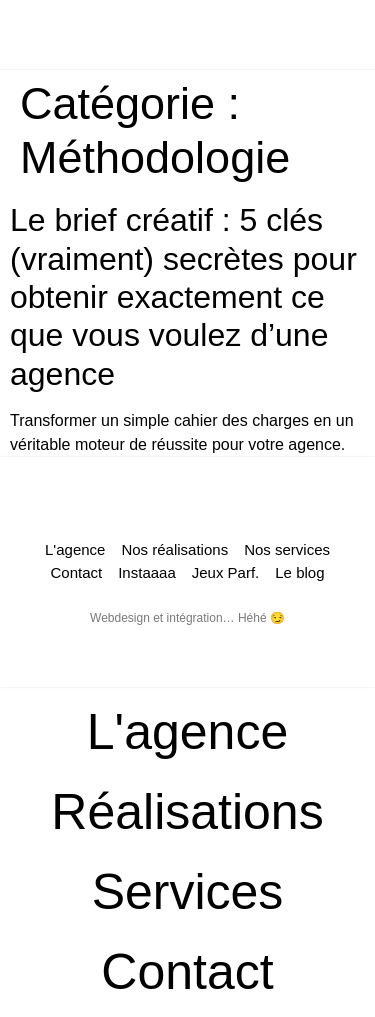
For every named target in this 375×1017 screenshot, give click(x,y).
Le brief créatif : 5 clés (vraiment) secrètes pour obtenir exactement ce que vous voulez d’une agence (183, 297)
